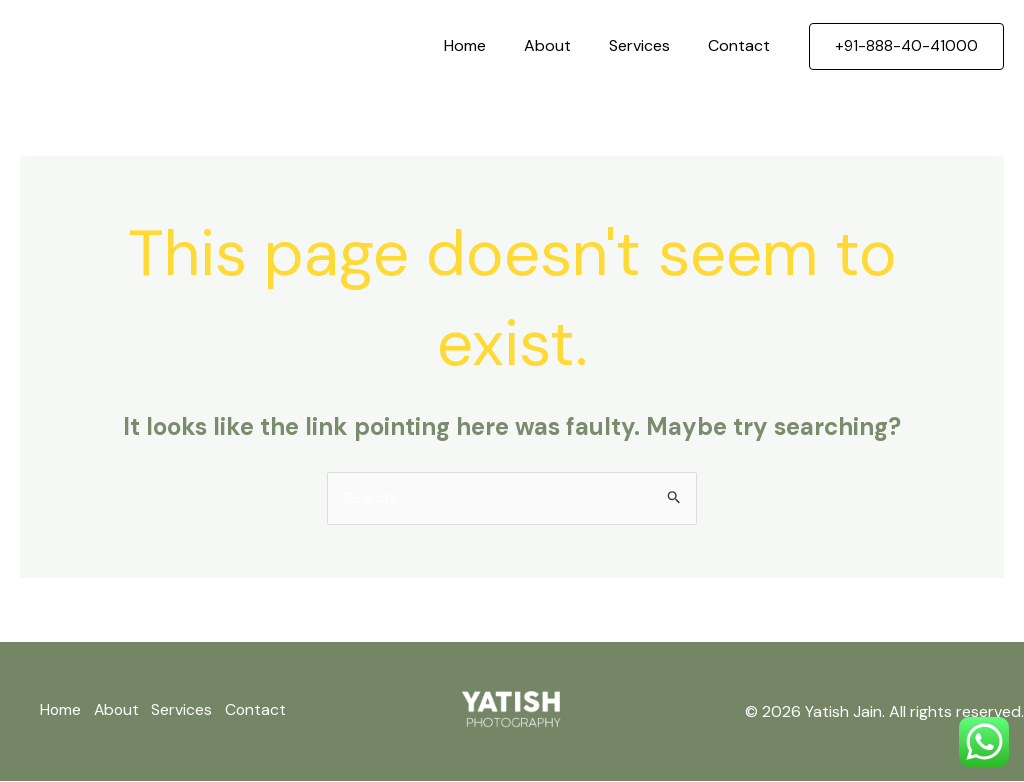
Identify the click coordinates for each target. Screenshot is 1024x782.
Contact (742, 45)
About (562, 45)
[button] (906, 46)
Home (486, 45)
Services (648, 45)
